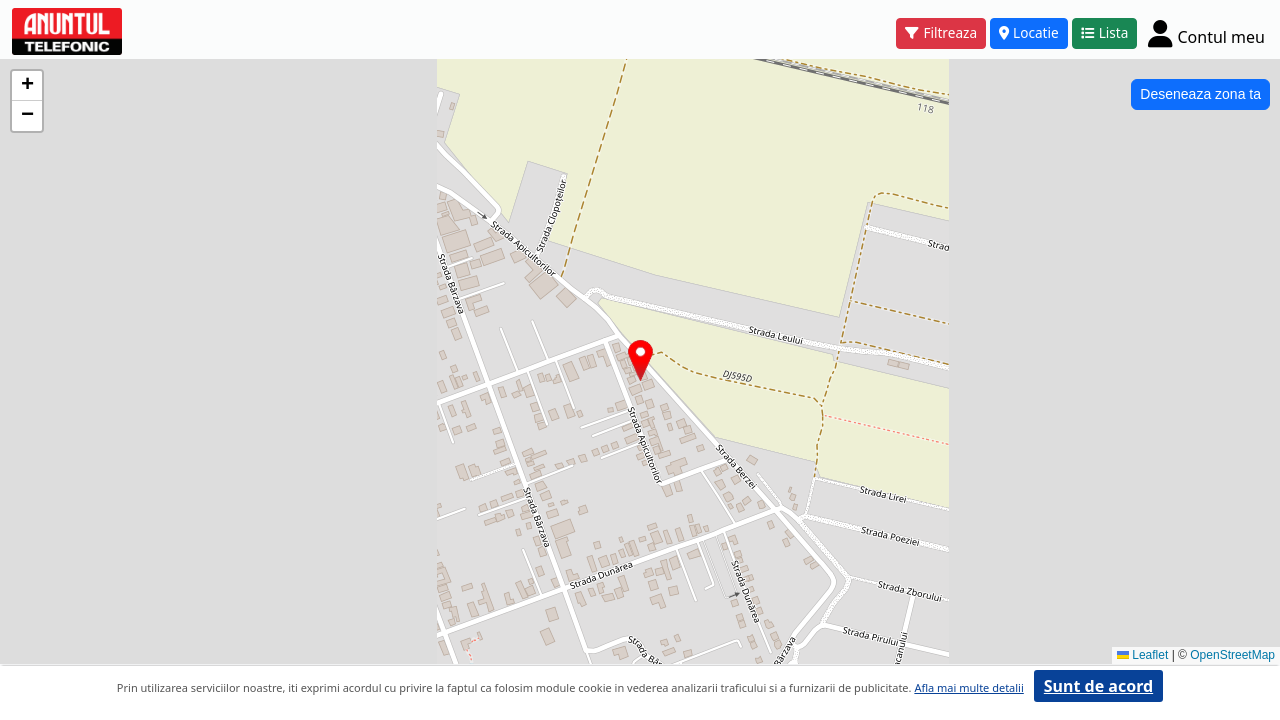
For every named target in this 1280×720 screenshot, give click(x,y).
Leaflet (1142, 655)
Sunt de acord (1098, 686)
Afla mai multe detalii (968, 687)
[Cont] (1206, 33)
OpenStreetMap (1232, 655)
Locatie (1029, 32)
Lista (1105, 32)
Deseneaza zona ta (1200, 94)
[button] (640, 360)
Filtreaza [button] (941, 32)
